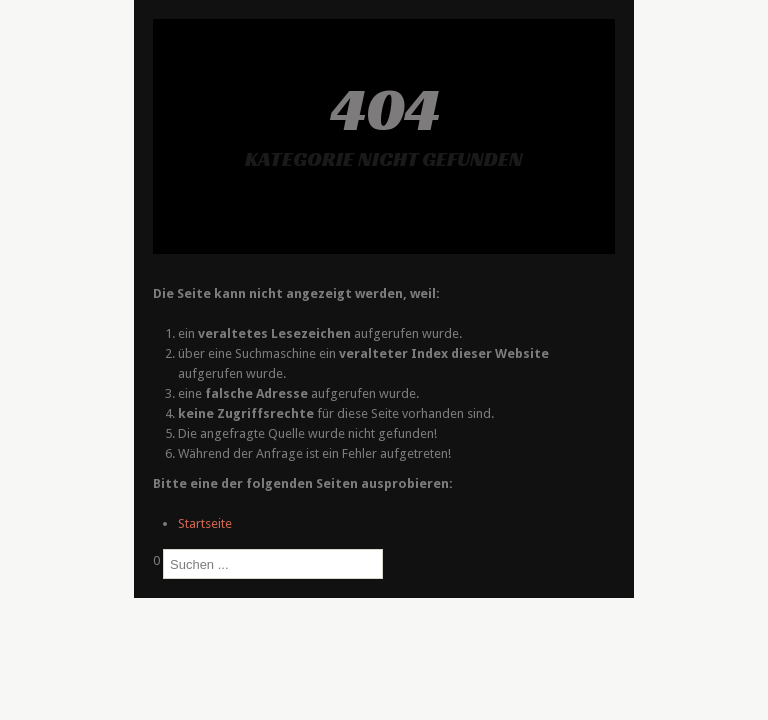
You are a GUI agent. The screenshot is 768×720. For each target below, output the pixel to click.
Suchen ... (153, 579)
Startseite (205, 523)
